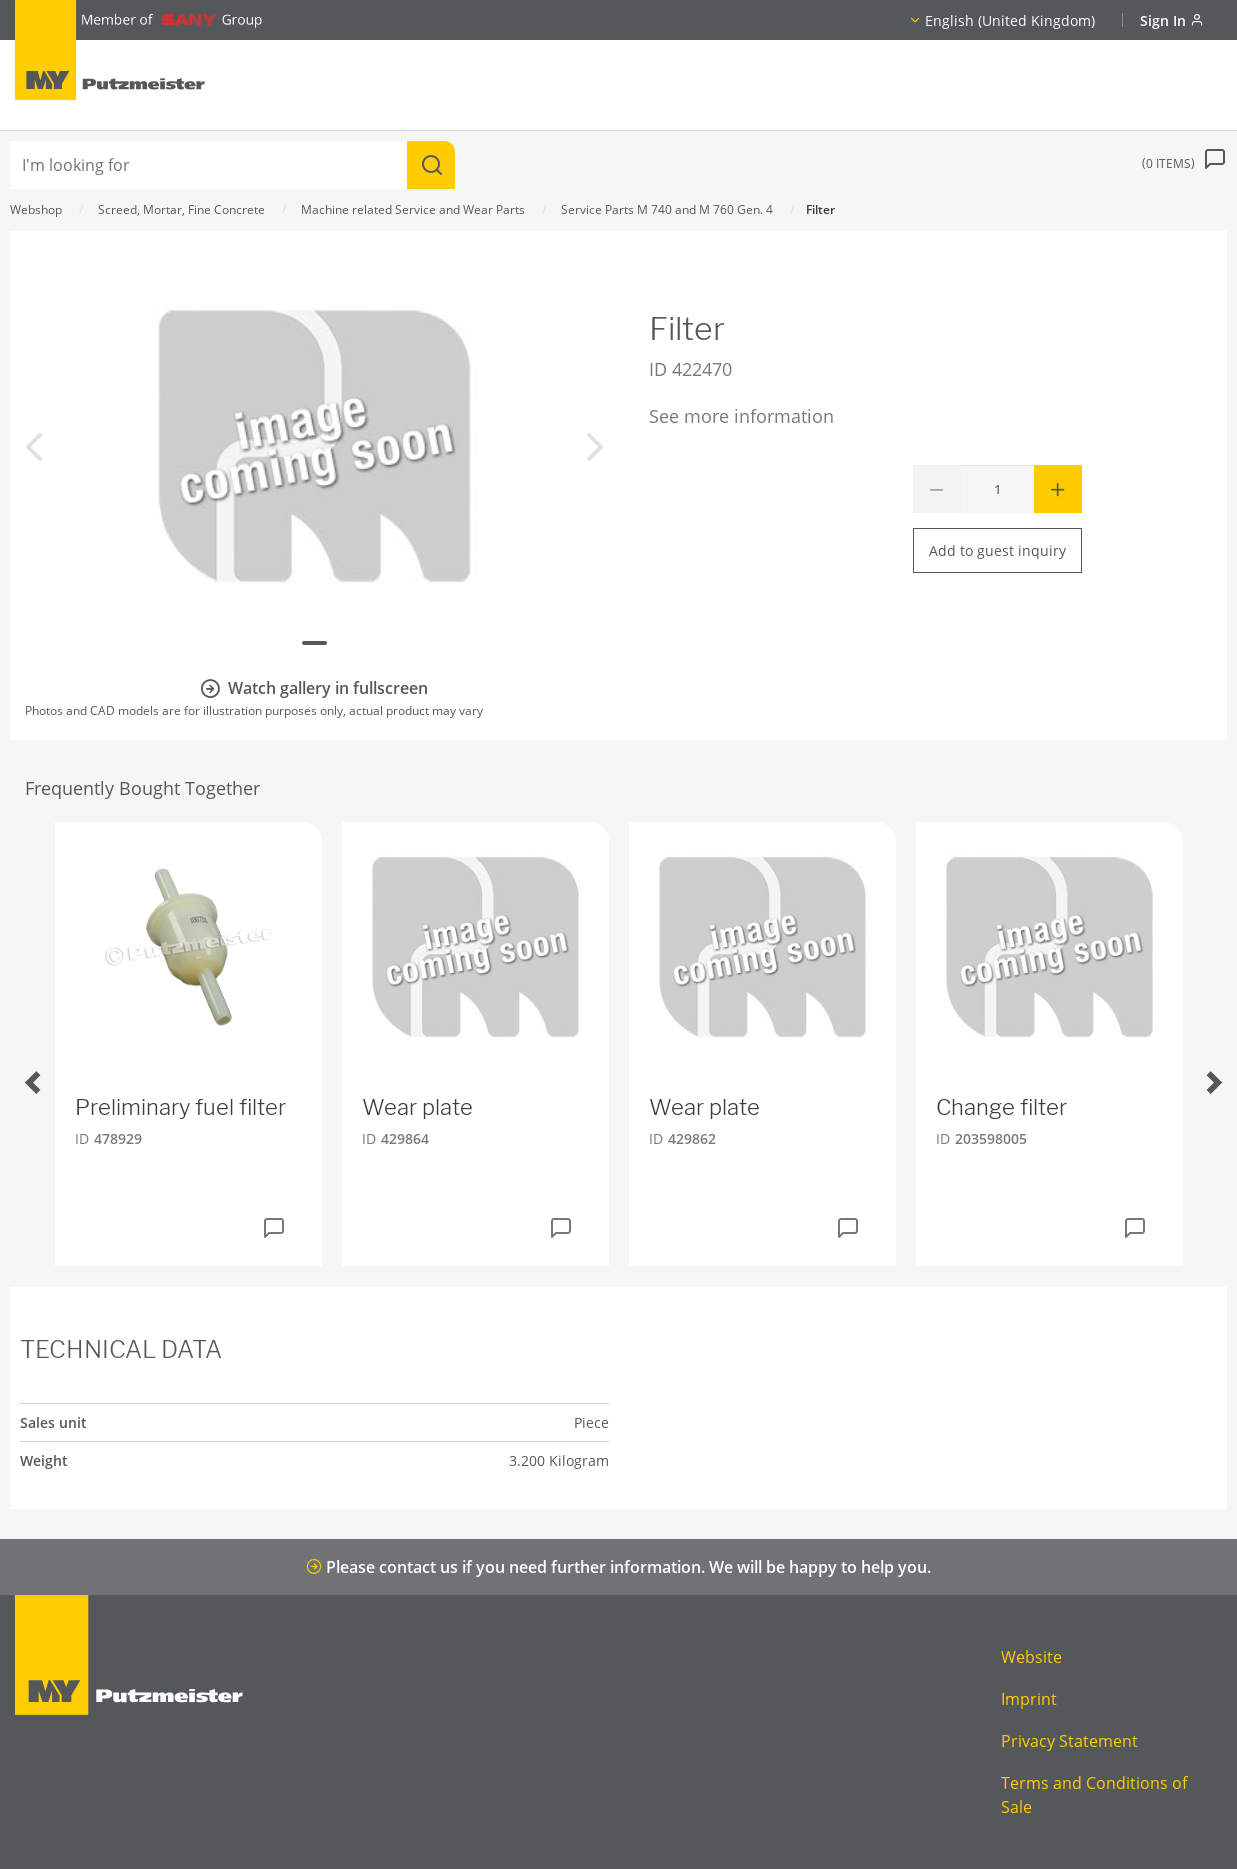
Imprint (1029, 1699)
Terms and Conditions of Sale (1094, 1795)
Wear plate (417, 1107)
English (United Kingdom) (1010, 20)
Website (1031, 1657)
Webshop (36, 209)
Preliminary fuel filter (180, 1107)
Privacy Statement (1069, 1741)
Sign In (1172, 20)
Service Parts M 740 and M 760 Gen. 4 (667, 209)
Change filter (1001, 1107)
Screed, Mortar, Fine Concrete (181, 209)
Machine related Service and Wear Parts (413, 209)
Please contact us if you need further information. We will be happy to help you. (618, 1567)
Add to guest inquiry (997, 550)
